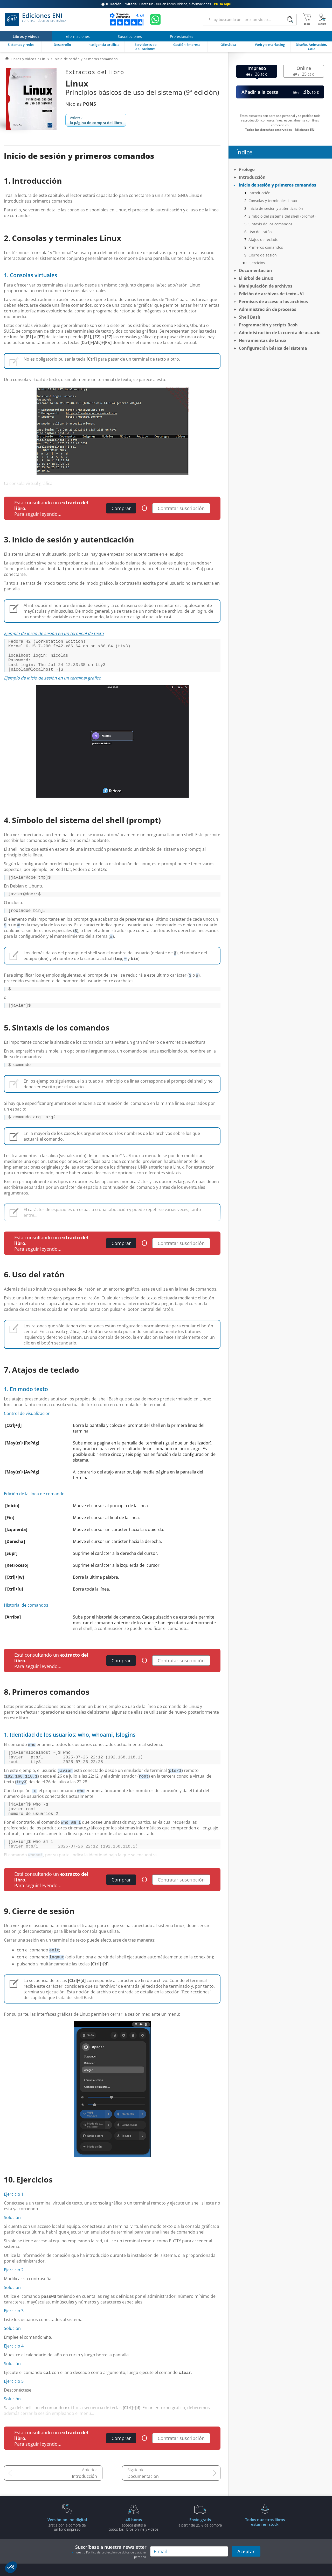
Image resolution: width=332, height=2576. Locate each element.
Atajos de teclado (263, 239)
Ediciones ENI (35, 19)
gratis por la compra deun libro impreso (67, 2547)
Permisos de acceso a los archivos (273, 301)
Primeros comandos (265, 247)
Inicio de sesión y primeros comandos (277, 185)
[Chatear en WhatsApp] (155, 19)
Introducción (84, 2499)
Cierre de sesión (262, 255)
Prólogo (247, 169)
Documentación (143, 2499)
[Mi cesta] (307, 19)
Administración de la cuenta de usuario (280, 332)
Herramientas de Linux (262, 340)
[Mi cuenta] (322, 19)
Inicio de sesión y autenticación (275, 208)
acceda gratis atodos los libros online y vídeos (133, 2547)
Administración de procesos (267, 309)
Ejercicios (256, 262)
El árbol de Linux (256, 278)
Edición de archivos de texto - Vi (271, 293)
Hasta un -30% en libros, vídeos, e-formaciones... (166, 4)
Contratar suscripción (181, 508)
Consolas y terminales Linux (272, 200)
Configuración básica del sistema (273, 348)
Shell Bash (249, 317)
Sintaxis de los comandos (270, 223)
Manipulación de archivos (265, 286)
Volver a (96, 120)
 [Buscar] (290, 20)
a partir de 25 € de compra (200, 2545)
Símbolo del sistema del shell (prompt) (281, 216)
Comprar (121, 508)
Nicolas (80, 104)
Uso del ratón (260, 231)
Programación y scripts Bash (268, 324)
